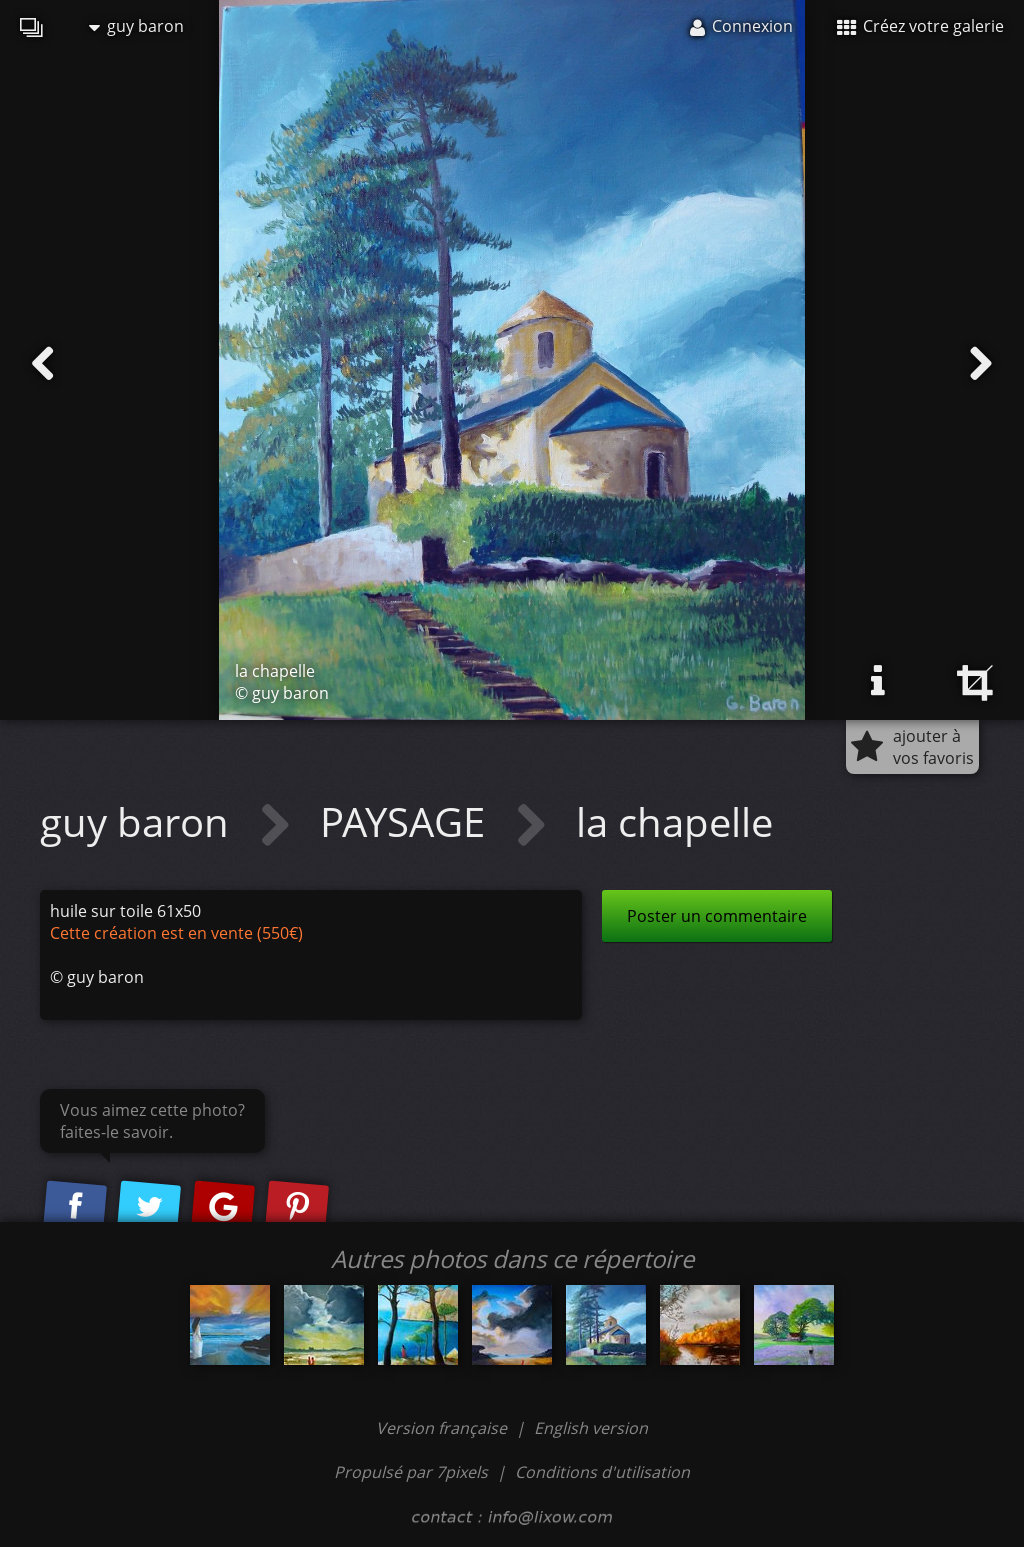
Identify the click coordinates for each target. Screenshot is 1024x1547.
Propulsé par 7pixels (411, 1472)
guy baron (136, 26)
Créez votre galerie (920, 26)
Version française (443, 1428)
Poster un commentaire (717, 916)
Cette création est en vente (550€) (176, 933)
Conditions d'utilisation (602, 1472)
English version (591, 1428)
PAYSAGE (407, 821)
